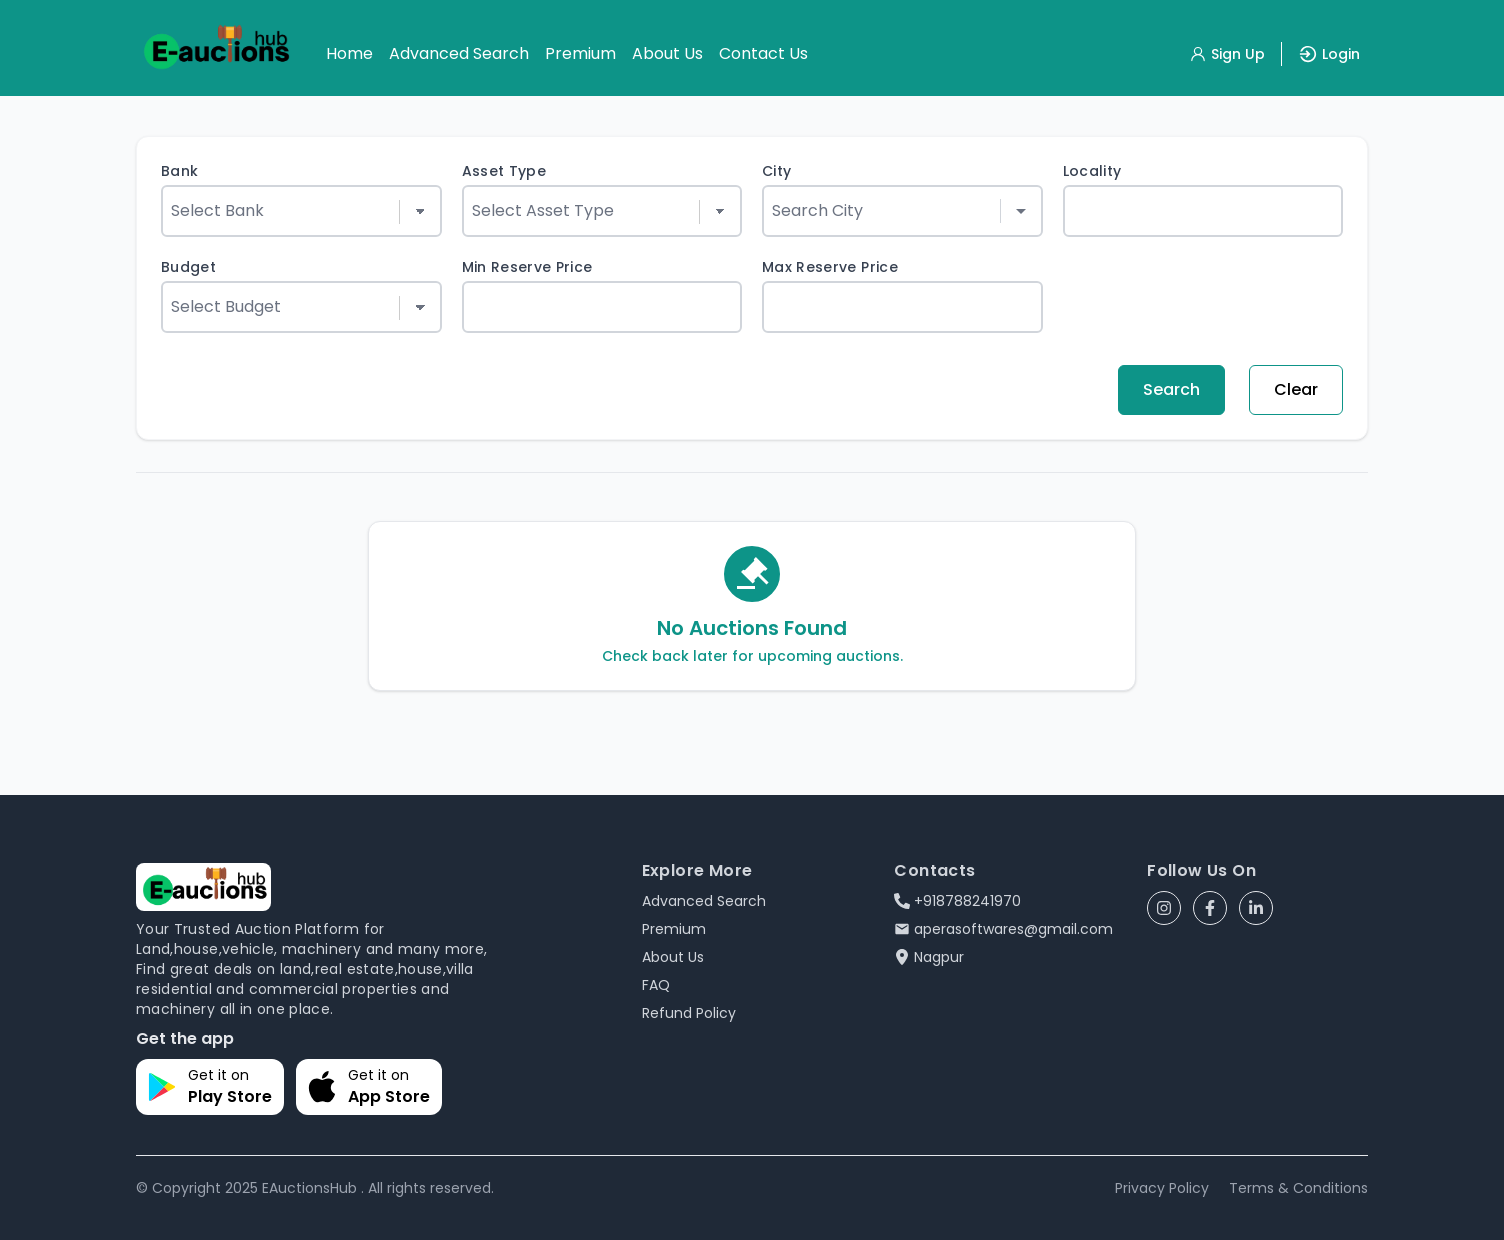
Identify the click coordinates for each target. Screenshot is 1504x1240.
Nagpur (929, 957)
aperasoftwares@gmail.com (1003, 929)
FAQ (656, 985)
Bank (179, 171)
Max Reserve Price (830, 267)
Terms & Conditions (1298, 1188)
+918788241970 (957, 901)
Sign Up (1227, 54)
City (776, 171)
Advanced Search (459, 53)
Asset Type (504, 171)
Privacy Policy (1162, 1188)
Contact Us (763, 53)
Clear (1296, 389)
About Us (667, 53)
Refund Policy (689, 1013)
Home (349, 53)
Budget (188, 267)
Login (1329, 54)
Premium (580, 53)
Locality (1092, 171)
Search (1171, 389)
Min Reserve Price (527, 267)
